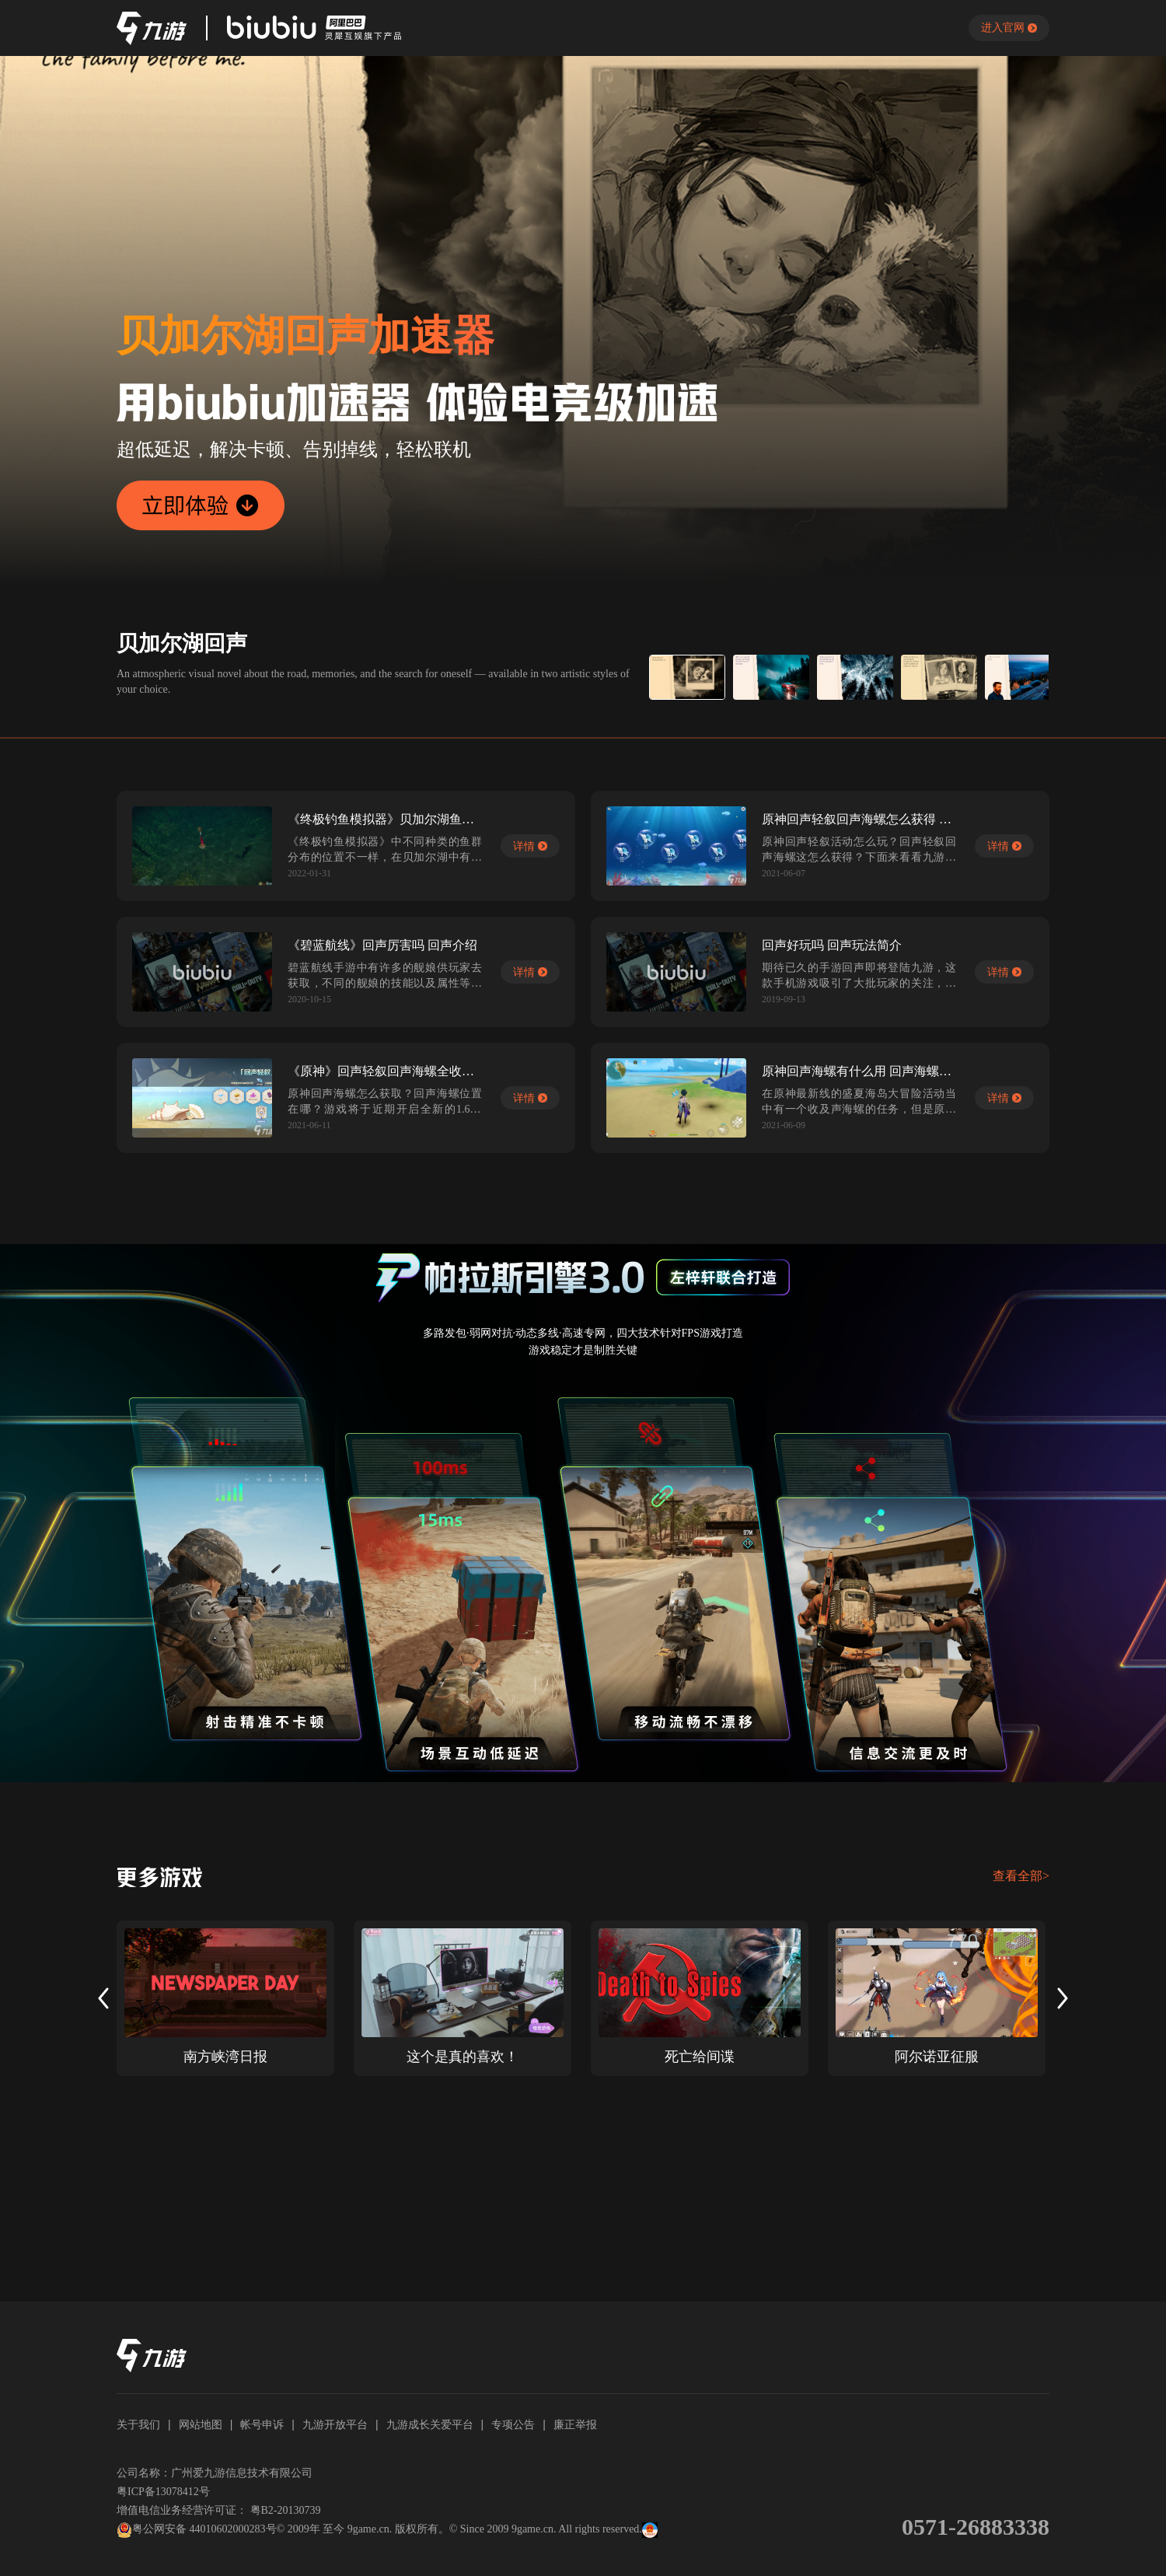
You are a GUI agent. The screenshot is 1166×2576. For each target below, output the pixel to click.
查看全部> (1021, 1875)
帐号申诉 (262, 2424)
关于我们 (138, 2424)
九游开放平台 (335, 2424)
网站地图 (200, 2424)
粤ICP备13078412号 (163, 2491)
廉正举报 (575, 2424)
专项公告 (513, 2424)
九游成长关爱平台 (429, 2424)
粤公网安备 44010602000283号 (197, 2530)
